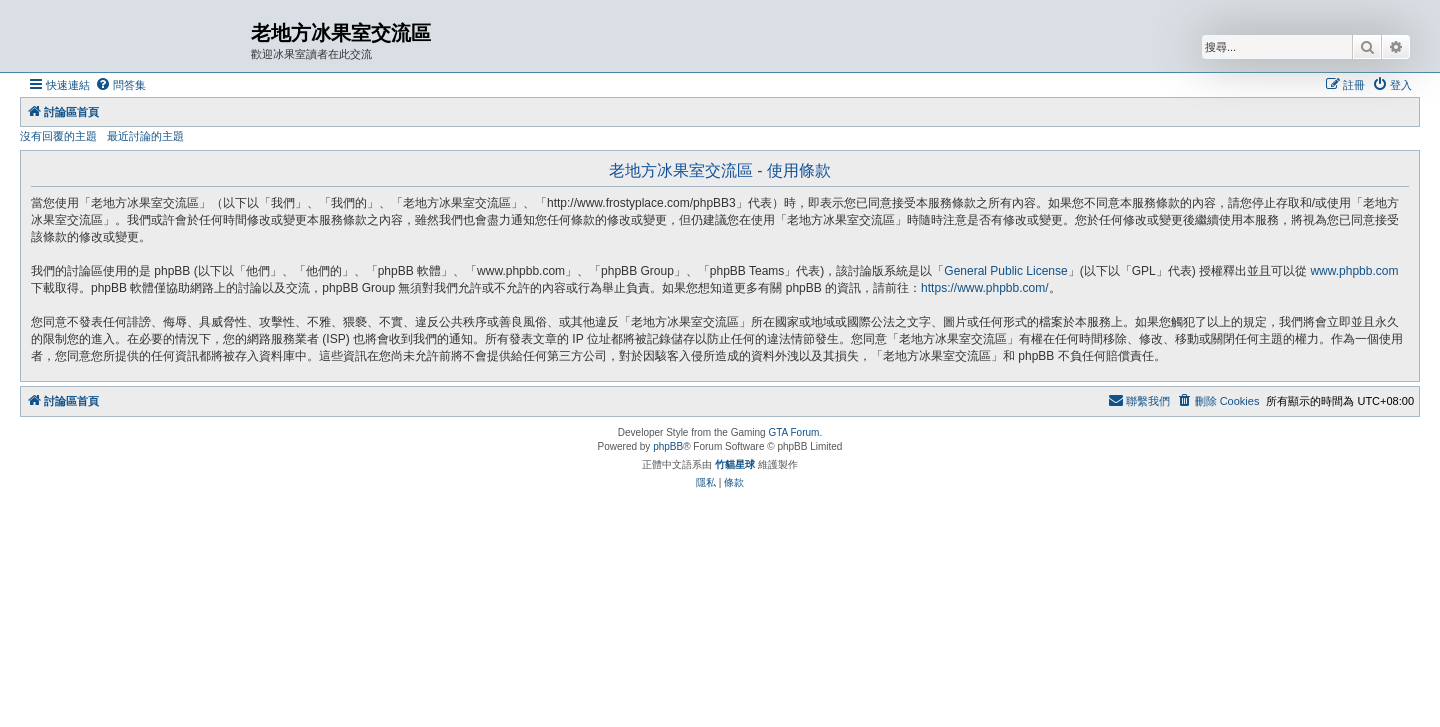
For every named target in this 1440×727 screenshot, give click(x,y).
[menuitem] (120, 85)
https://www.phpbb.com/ (984, 288)
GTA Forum (793, 432)
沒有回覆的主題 (58, 136)
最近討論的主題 (145, 136)
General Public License (1005, 271)
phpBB (668, 446)
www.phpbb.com (1354, 271)
